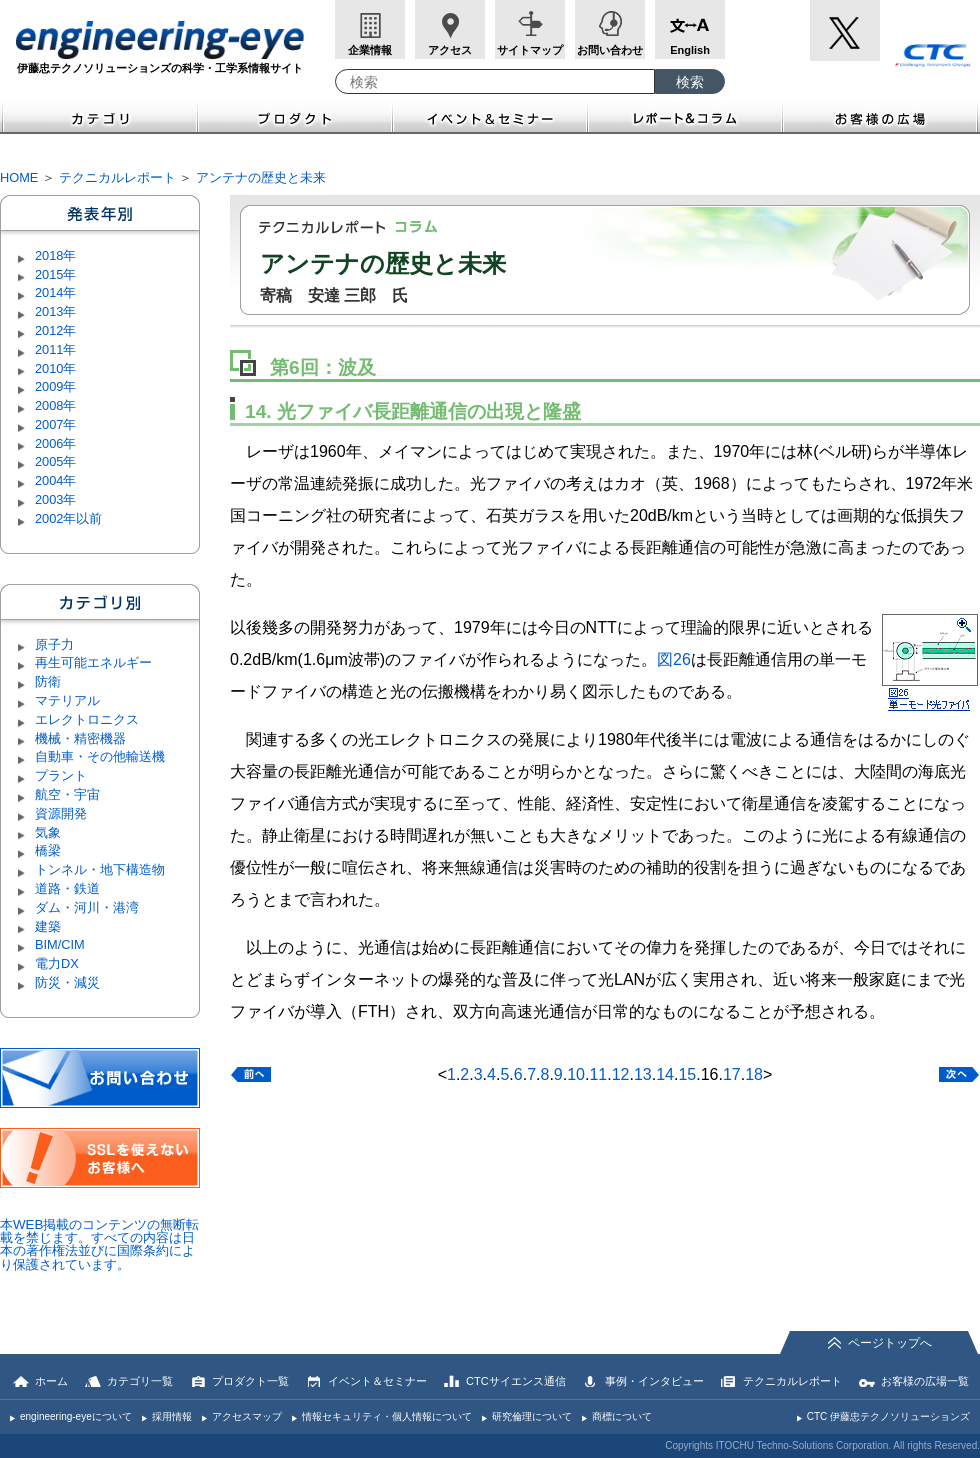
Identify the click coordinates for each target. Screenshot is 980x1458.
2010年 (55, 368)
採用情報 (172, 1416)
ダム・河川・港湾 (87, 907)
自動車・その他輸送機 (100, 756)
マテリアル (67, 700)
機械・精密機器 (80, 738)
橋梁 (48, 850)
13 (643, 1074)
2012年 (55, 330)
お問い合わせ (610, 50)
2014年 (55, 292)
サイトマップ (530, 50)
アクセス (450, 50)
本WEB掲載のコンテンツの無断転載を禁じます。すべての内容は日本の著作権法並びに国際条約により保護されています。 (99, 1244)
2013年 (55, 311)
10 (576, 1074)
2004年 (55, 480)
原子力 (54, 644)
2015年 (55, 274)
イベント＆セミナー (490, 116)
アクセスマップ (247, 1416)
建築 (48, 926)
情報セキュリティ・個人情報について (387, 1416)
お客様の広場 (881, 116)
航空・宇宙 (67, 794)
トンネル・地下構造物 (100, 869)
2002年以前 (68, 518)
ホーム (51, 1381)
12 (621, 1074)
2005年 (55, 461)
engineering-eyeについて (76, 1416)
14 (665, 1074)
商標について (622, 1416)
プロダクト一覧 (250, 1381)
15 (687, 1074)
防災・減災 (67, 982)
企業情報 (370, 50)
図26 (674, 659)
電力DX (57, 963)
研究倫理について (532, 1416)
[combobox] (495, 81)
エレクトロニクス (87, 719)
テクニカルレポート (117, 177)
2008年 (55, 405)
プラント (61, 775)
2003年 (55, 499)
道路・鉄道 (67, 888)
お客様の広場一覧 (925, 1381)
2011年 (55, 349)
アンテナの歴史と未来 (261, 177)
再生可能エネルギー (93, 662)
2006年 (55, 443)
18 (754, 1074)
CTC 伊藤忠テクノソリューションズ (888, 1416)
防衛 (48, 681)
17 (732, 1074)
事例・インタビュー (654, 1381)
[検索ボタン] (690, 81)
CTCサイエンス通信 (516, 1381)
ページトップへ (890, 1343)
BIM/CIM (60, 944)
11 (598, 1074)
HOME (19, 177)
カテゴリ (99, 116)
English (690, 50)
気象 (48, 832)
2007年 (55, 424)
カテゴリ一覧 (140, 1381)
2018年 (55, 255)
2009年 (55, 386)
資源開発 (61, 813)
